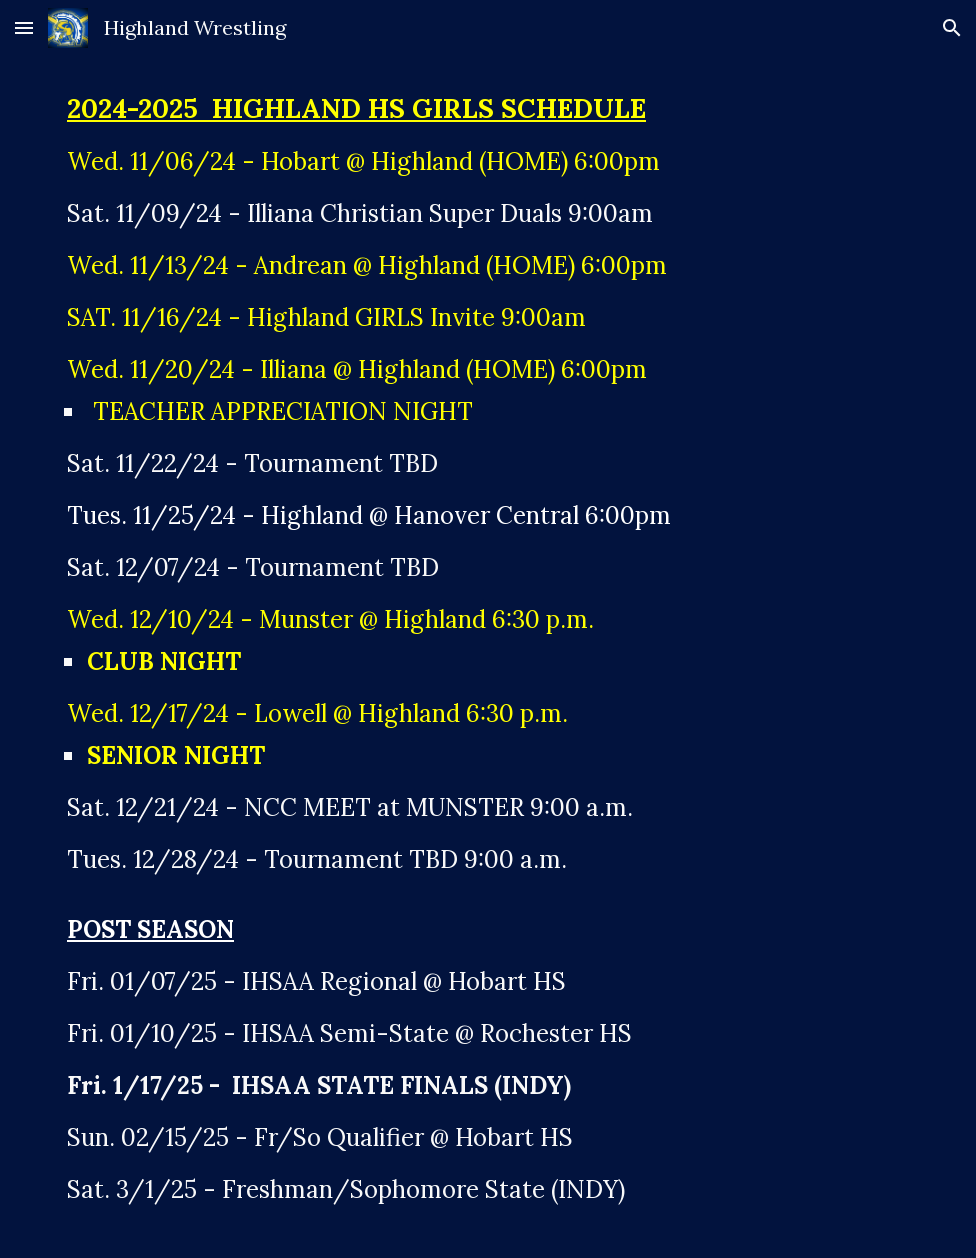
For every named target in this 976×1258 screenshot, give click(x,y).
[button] (24, 27)
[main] (488, 657)
